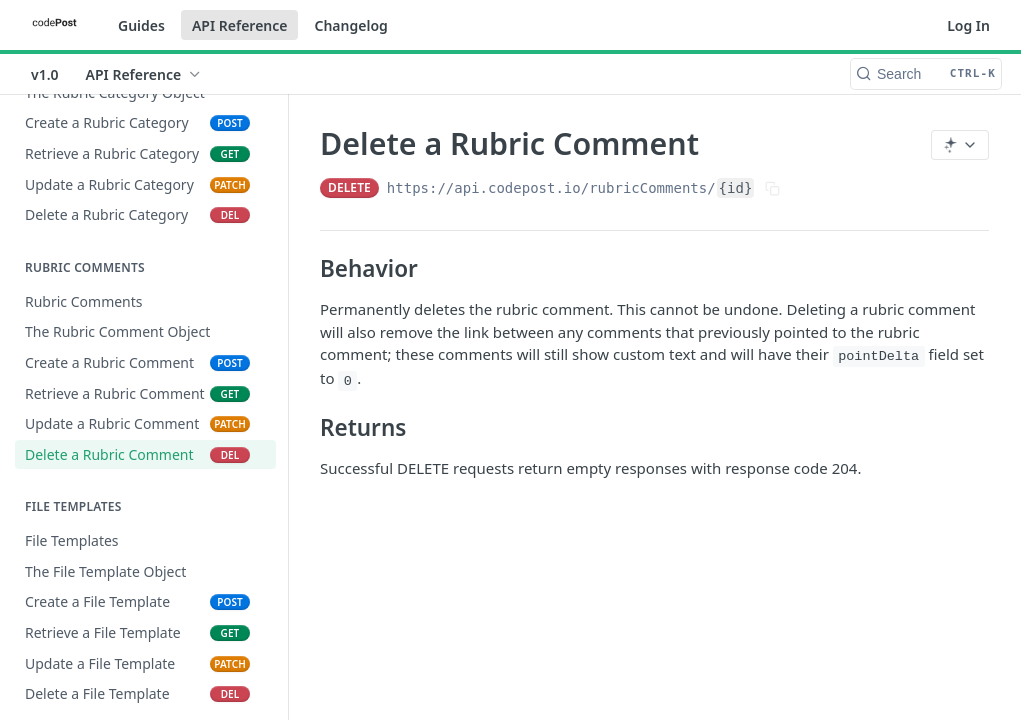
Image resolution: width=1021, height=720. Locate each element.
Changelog (350, 25)
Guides (141, 25)
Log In (968, 25)
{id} (736, 188)
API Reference (240, 25)
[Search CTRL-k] (926, 74)
